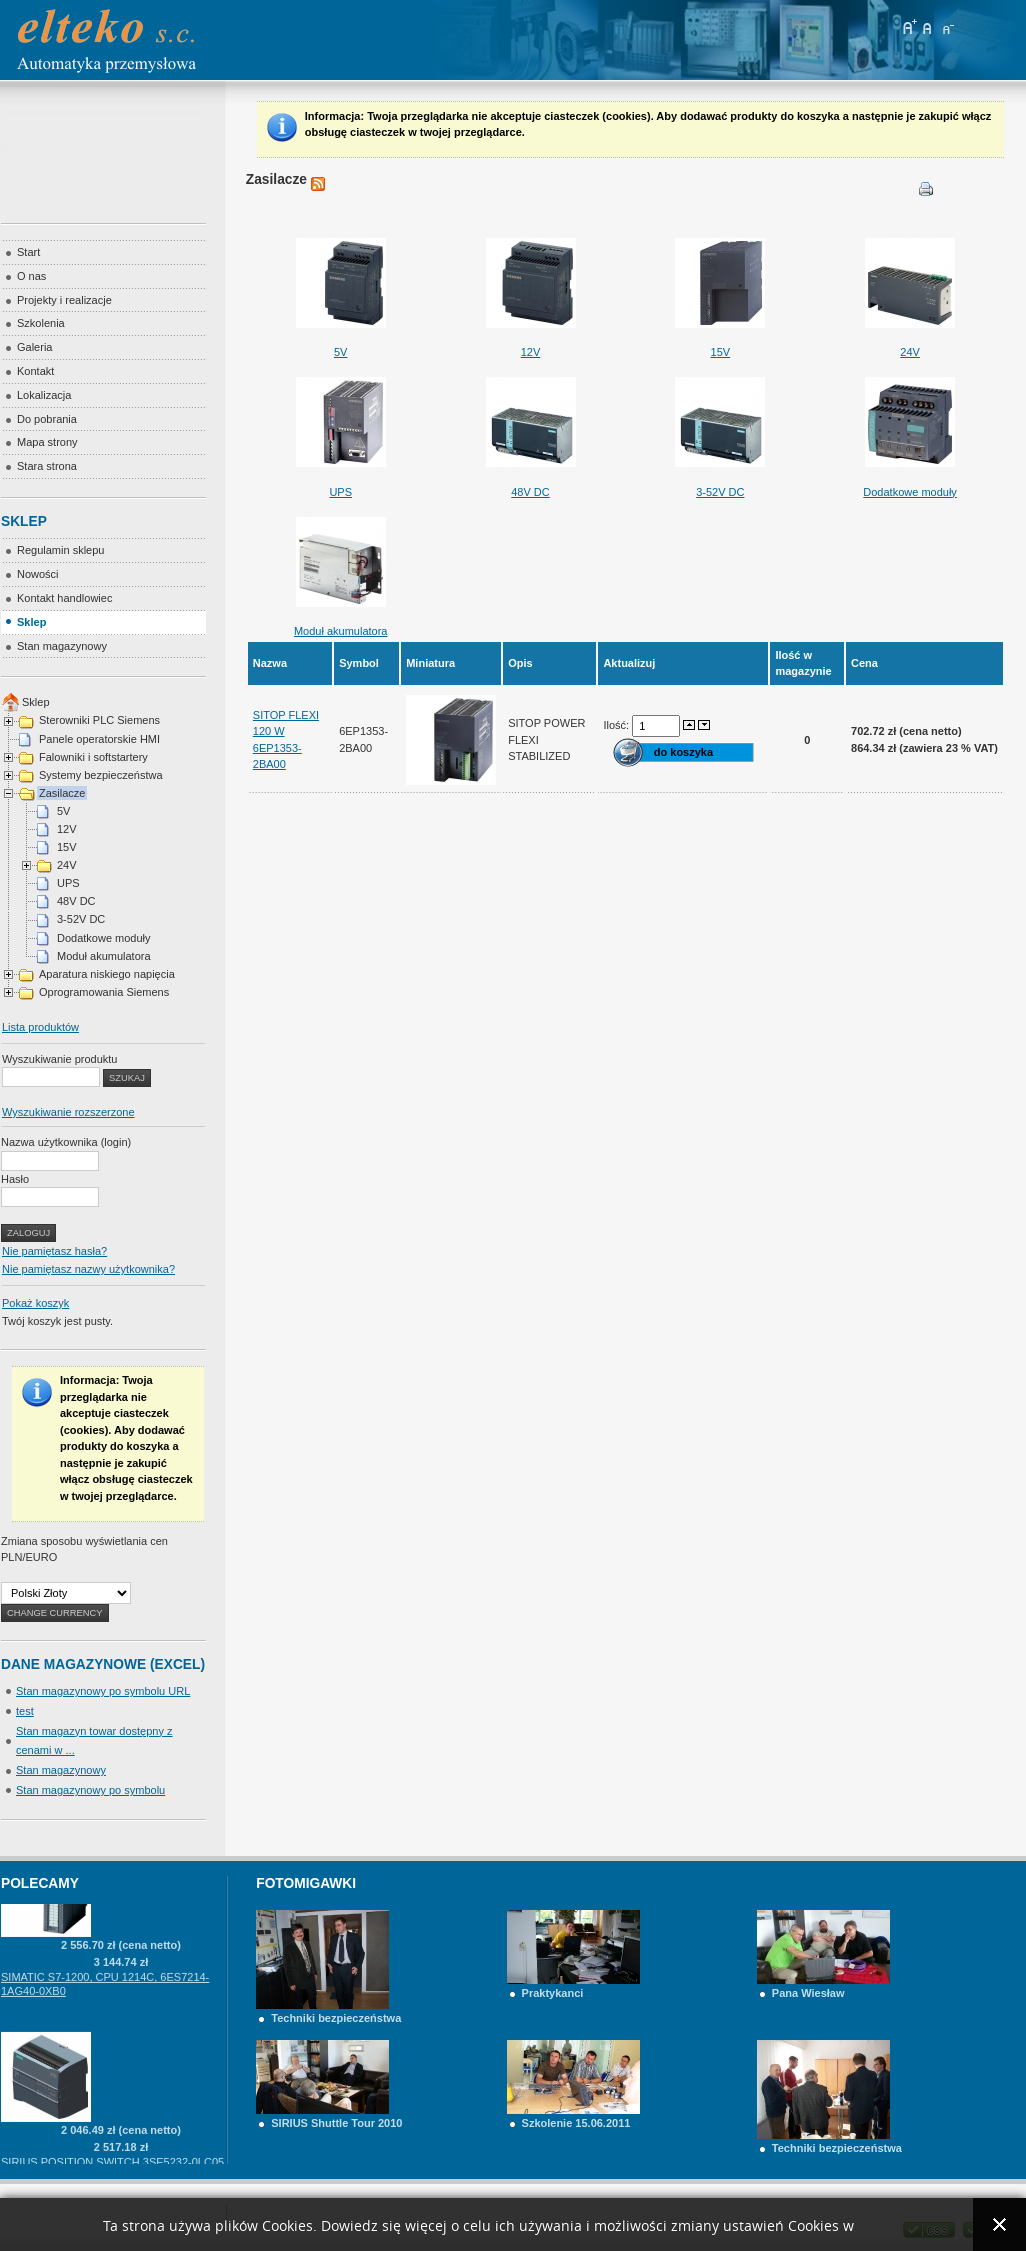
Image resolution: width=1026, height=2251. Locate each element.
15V (67, 847)
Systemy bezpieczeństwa (101, 775)
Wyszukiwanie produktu (59, 1059)
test (25, 1711)
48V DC (76, 901)
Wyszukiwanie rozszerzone (68, 1112)
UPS (68, 883)
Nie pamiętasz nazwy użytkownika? (88, 1269)
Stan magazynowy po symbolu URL (103, 1691)
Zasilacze (62, 793)
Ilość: (617, 725)
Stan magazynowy (61, 1770)
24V (67, 865)
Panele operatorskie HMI (99, 739)
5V (63, 811)
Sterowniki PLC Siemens (99, 720)
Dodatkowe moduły (104, 938)
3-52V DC (81, 919)
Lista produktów (40, 1027)
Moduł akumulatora (104, 956)
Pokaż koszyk (35, 1303)
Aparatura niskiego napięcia (107, 974)
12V (67, 829)
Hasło (15, 1179)
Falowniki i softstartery (93, 757)
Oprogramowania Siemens (104, 992)
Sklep (36, 702)
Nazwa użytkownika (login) (66, 1142)
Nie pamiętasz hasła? (54, 1251)
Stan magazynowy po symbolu (90, 1790)
